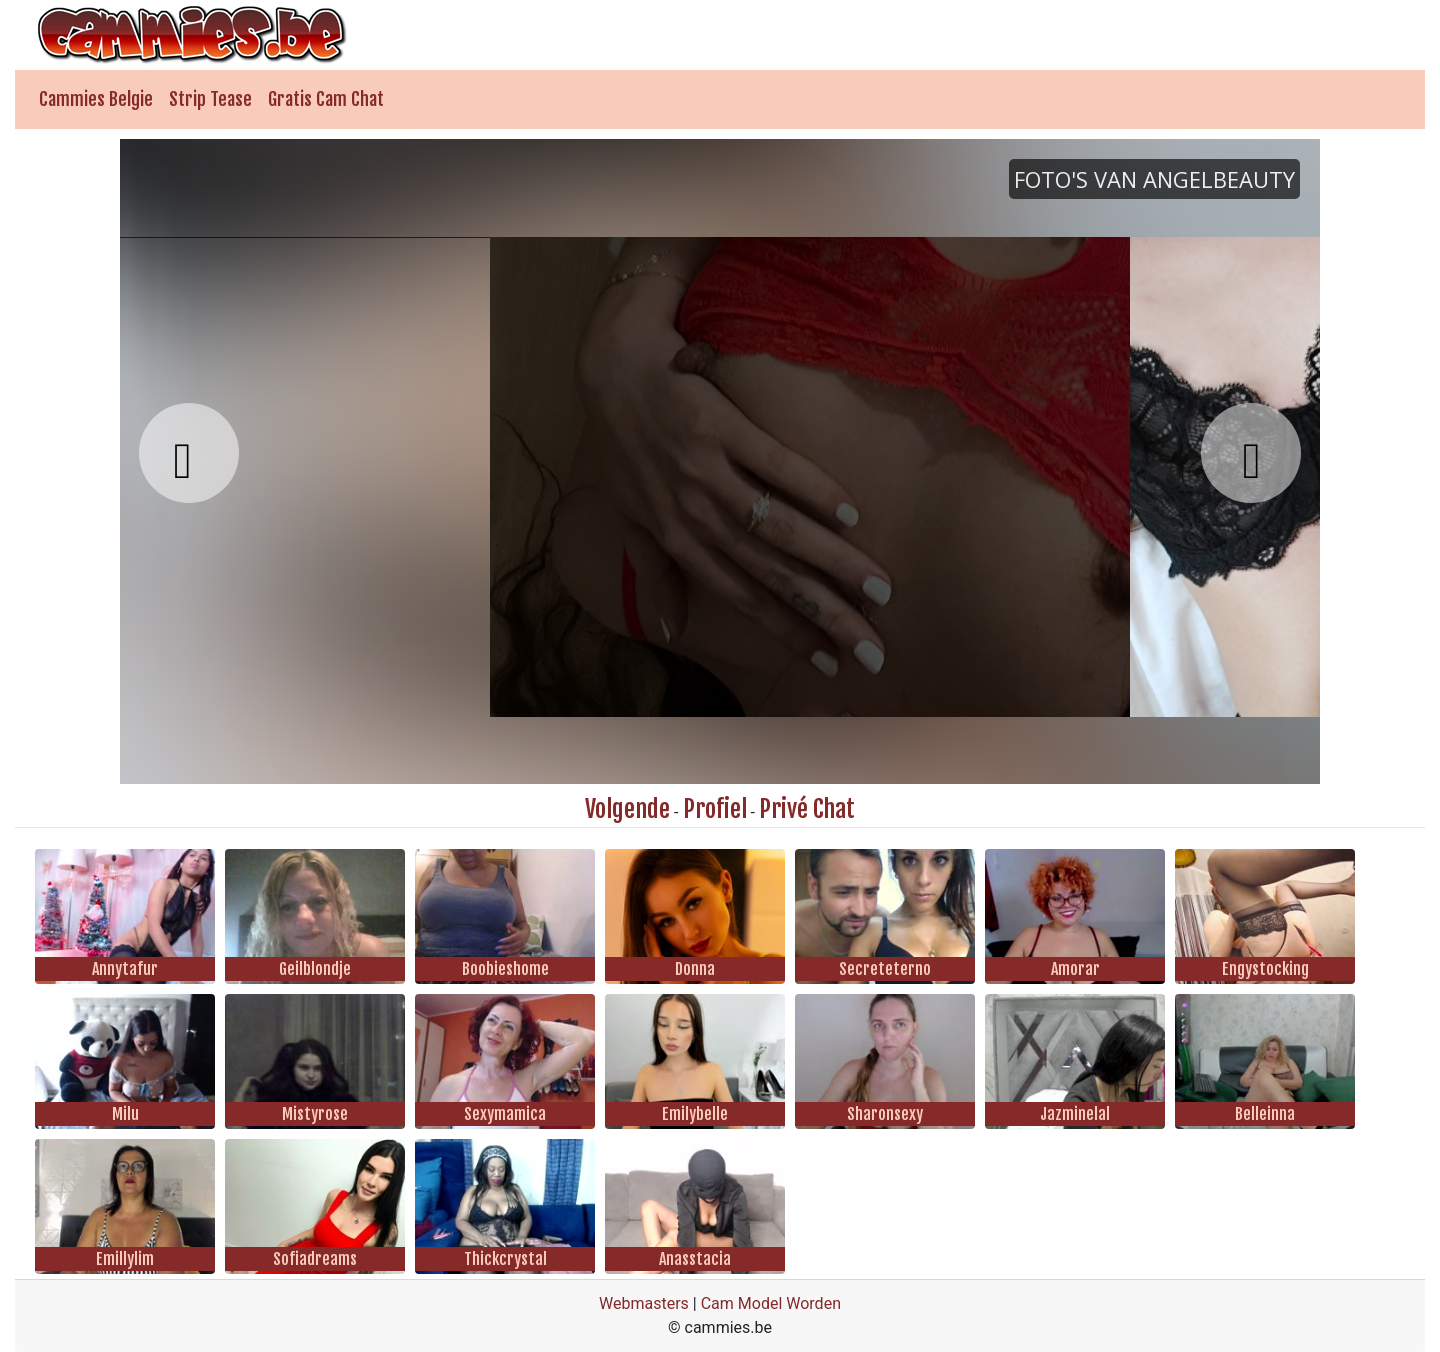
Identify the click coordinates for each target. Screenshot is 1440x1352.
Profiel (715, 809)
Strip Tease (210, 99)
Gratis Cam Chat (326, 99)
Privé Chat (807, 809)
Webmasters (644, 1303)
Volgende (627, 809)
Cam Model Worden (771, 1303)
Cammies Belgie (96, 99)
